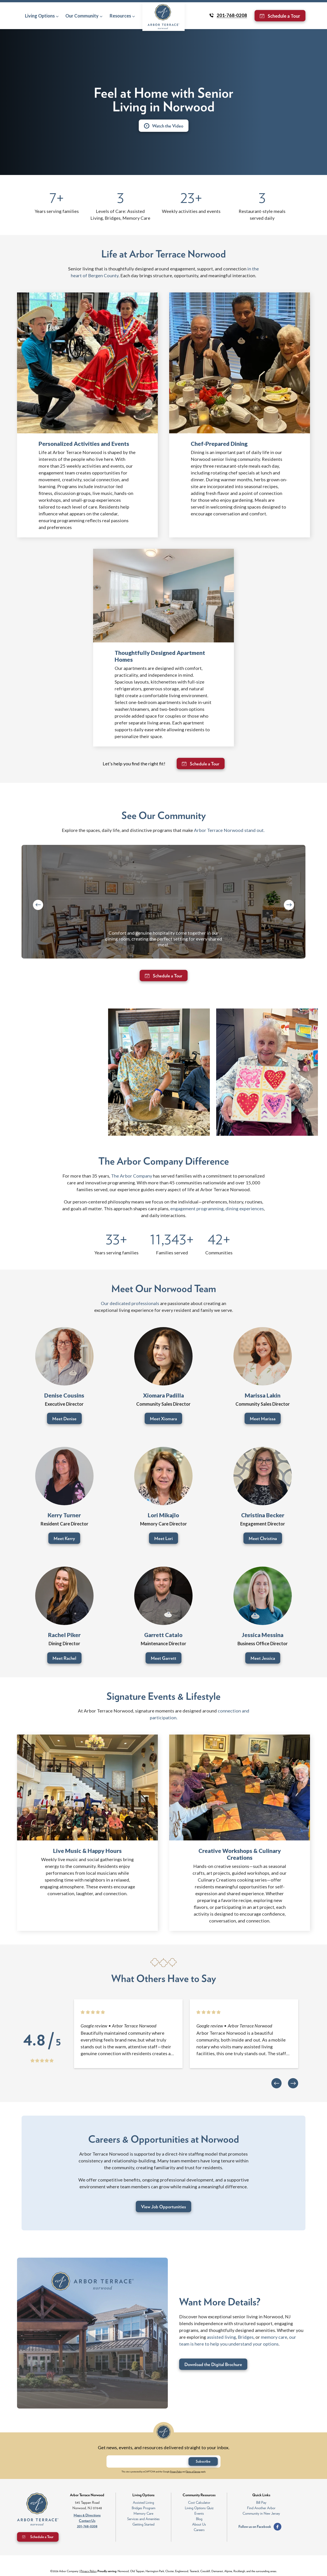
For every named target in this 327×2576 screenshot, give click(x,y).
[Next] (289, 905)
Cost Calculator (199, 2502)
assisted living (221, 2337)
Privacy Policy (176, 2471)
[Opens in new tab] (94, 2025)
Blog (199, 2519)
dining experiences (244, 1208)
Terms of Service (193, 2471)
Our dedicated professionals (130, 1303)
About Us (199, 2524)
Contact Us (87, 2521)
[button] (42, 16)
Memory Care (143, 2513)
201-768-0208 (87, 2526)
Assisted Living (143, 2502)
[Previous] (38, 905)
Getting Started (143, 2524)
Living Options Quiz (199, 2508)
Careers (199, 2530)
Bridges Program (143, 2508)
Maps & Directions (87, 2515)
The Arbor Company (131, 1175)
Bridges (246, 2337)
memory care (274, 2337)
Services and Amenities (143, 2519)
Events (199, 2513)
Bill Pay (261, 2502)
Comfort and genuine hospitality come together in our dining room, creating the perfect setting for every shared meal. (163, 938)
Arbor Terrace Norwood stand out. (229, 830)
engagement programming (197, 1208)
